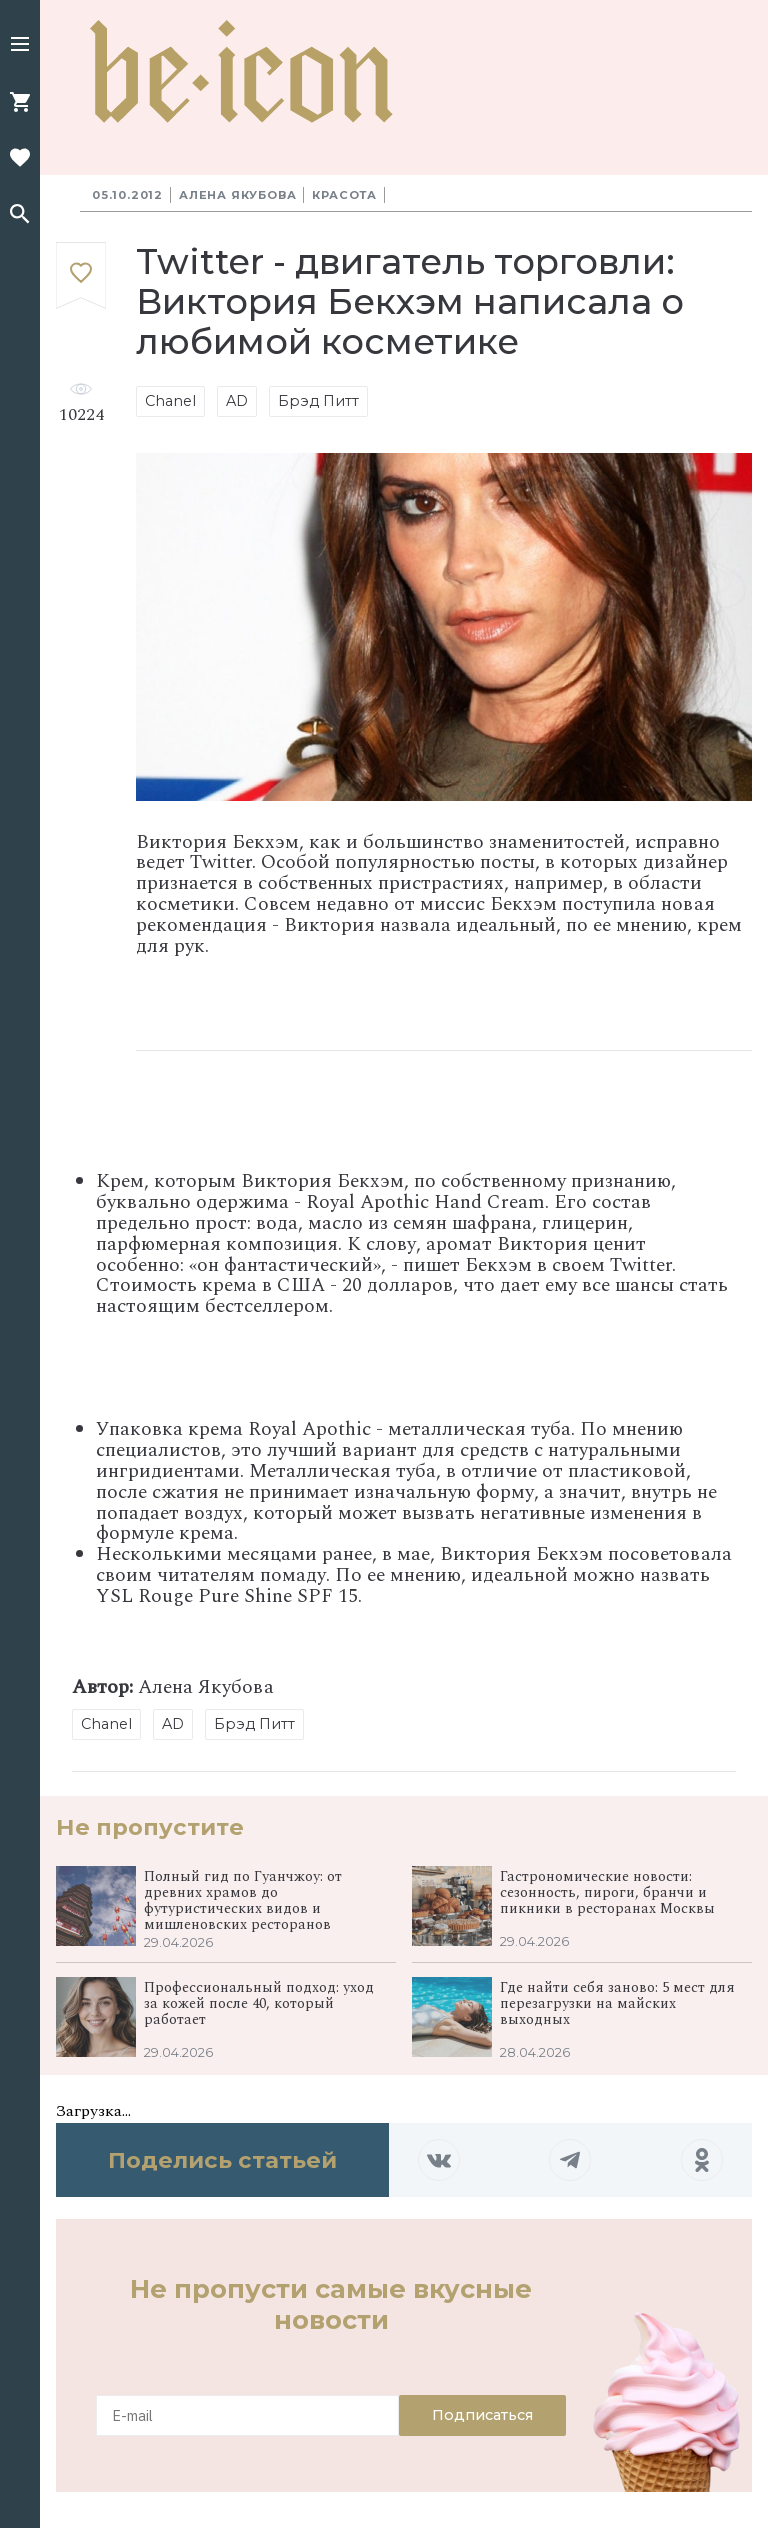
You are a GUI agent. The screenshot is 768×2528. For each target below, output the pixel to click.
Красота (344, 195)
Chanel (170, 401)
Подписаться (482, 2415)
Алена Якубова (237, 195)
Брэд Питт (318, 401)
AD (237, 401)
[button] (20, 46)
